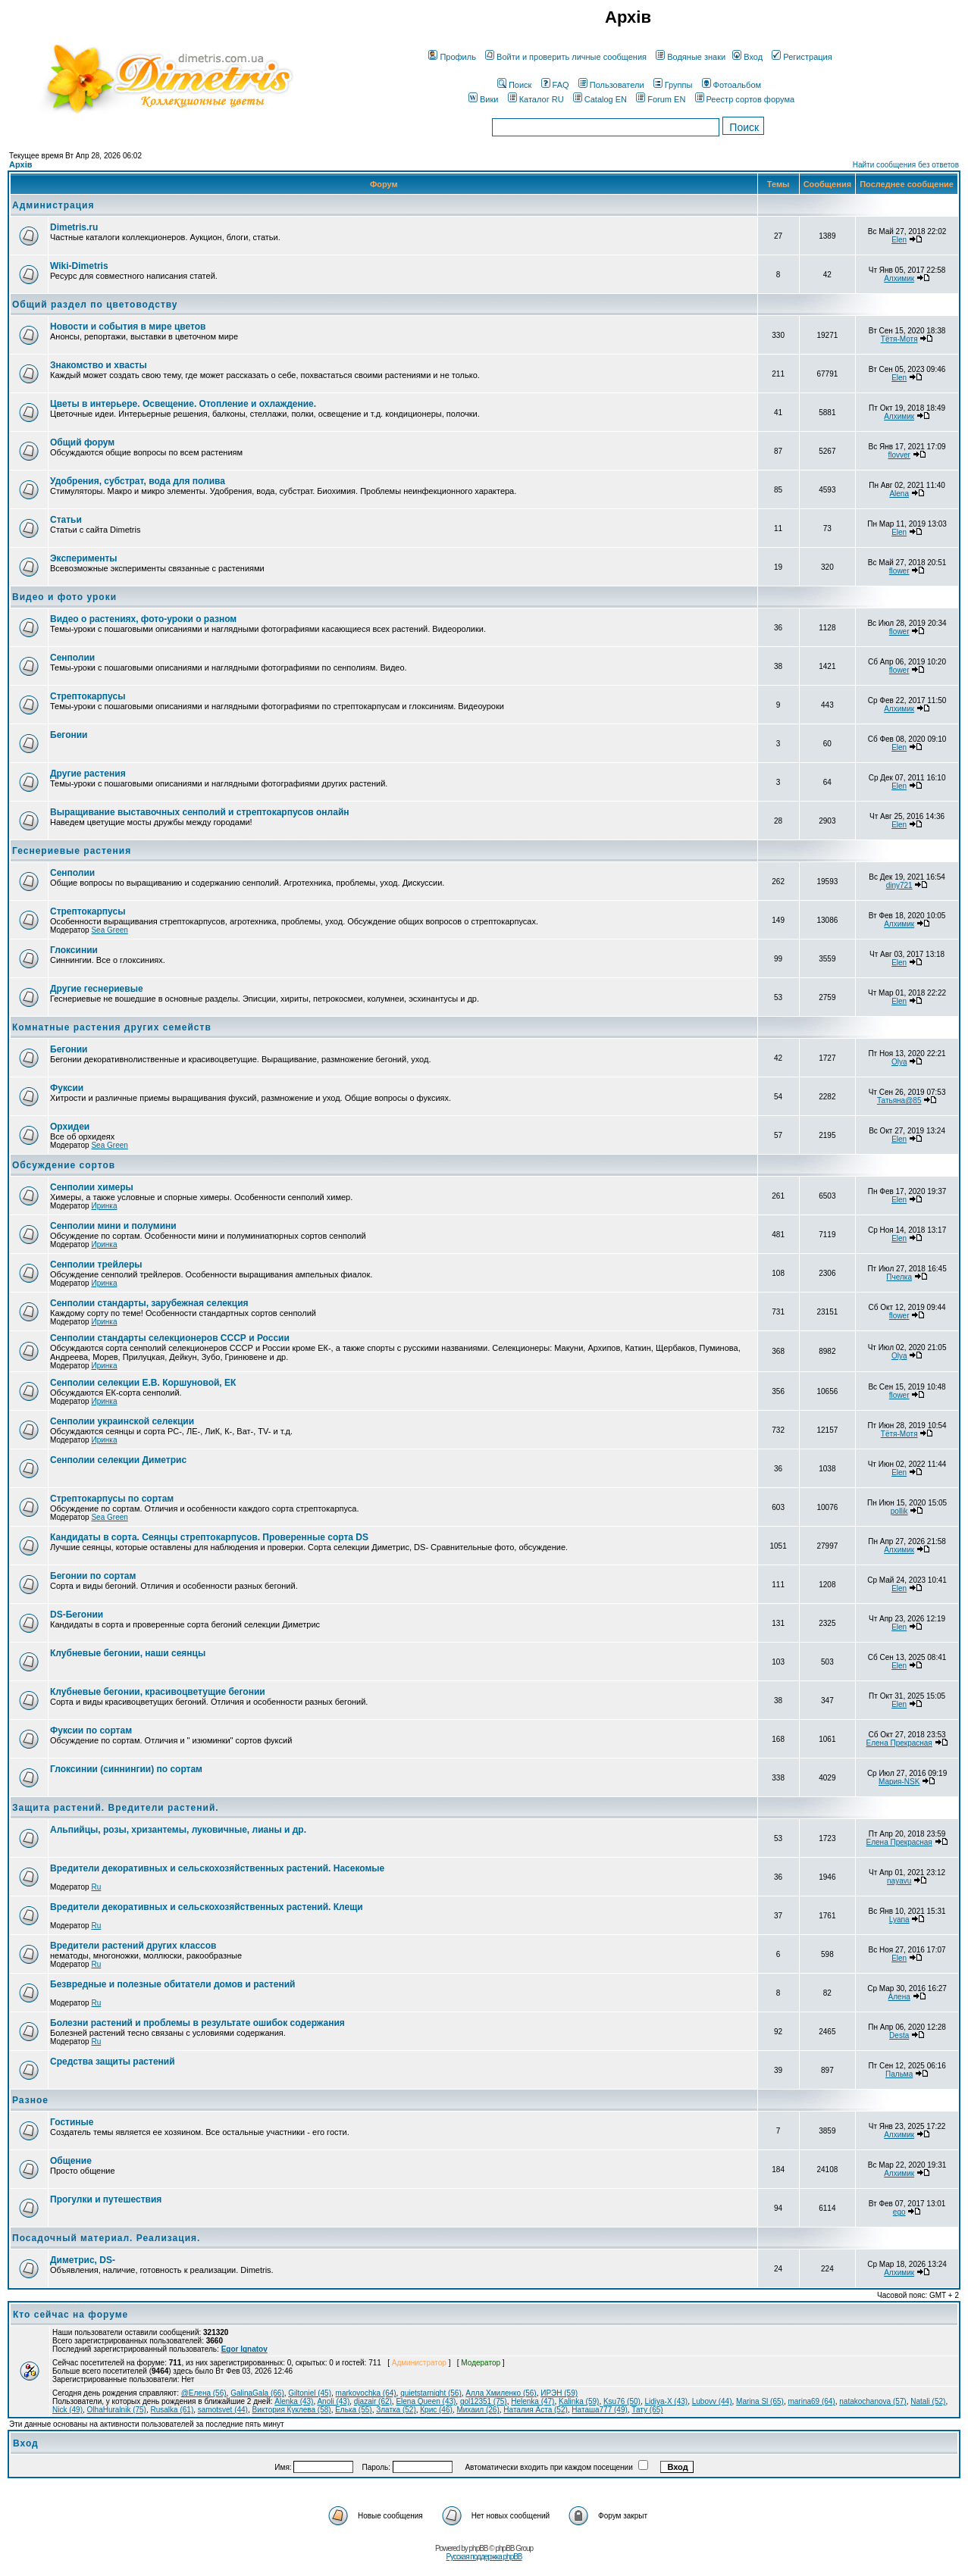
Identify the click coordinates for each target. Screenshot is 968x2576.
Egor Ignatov (244, 2349)
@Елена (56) (204, 2393)
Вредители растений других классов (133, 1945)
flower (899, 571)
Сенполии (72, 657)
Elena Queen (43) (426, 2401)
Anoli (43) (333, 2401)
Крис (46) (436, 2410)
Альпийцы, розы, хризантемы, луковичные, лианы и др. (178, 1829)
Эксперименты (83, 558)
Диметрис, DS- (82, 2260)
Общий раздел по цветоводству (95, 304)
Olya (899, 1062)
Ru (96, 1887)
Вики (483, 99)
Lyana (899, 1919)
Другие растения (88, 773)
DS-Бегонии (76, 1614)
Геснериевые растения (71, 851)
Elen (899, 240)
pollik (899, 1511)
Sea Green (109, 930)
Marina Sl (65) (760, 2401)
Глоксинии (74, 950)
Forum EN (660, 99)
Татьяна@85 (899, 1100)
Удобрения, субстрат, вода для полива (137, 481)
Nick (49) (67, 2410)
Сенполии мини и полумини (113, 1226)
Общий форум (82, 442)
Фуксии (66, 1088)
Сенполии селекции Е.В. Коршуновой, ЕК (143, 1382)
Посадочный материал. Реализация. (106, 2238)
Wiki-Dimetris (79, 266)
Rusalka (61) (172, 2410)
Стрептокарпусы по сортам (112, 1498)
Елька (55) (353, 2410)
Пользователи (611, 84)
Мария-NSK (899, 1781)
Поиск (514, 84)
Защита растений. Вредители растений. (115, 1807)
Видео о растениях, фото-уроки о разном (143, 619)
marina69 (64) (811, 2401)
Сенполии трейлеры (96, 1264)
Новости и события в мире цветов (127, 326)
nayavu (899, 1881)
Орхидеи (69, 1126)
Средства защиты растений (112, 2061)
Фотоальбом (732, 84)
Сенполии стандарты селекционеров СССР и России (170, 1338)
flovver (899, 455)
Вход (747, 56)
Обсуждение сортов (63, 1165)
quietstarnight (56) (431, 2393)
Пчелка (899, 1277)
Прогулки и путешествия (105, 2199)
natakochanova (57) (872, 2401)
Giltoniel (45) (309, 2393)
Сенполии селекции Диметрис (118, 1460)
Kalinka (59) (579, 2401)
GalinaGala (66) (257, 2393)
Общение (71, 2161)
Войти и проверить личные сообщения (566, 56)
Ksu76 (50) (622, 2401)
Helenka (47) (532, 2401)
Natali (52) (927, 2401)
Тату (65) (647, 2410)
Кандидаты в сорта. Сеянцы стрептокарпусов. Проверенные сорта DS (209, 1537)
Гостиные (71, 2122)
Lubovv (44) (712, 2401)
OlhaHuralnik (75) (116, 2410)
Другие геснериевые (96, 988)
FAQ (555, 84)
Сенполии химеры (91, 1187)
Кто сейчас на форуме (70, 2314)
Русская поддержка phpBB (484, 2557)
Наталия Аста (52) (535, 2410)
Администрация (53, 205)
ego (899, 2212)
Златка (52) (396, 2410)
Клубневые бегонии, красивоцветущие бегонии (157, 1692)
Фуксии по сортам (91, 1730)
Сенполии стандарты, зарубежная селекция (149, 1303)
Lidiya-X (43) (666, 2401)
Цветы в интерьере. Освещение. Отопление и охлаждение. (183, 404)
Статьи (66, 519)
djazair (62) (373, 2401)
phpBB (478, 2548)
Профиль (452, 56)
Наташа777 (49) (599, 2410)
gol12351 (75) (483, 2401)
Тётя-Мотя (899, 339)
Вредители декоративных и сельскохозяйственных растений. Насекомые (217, 1868)
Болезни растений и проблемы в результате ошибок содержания (197, 2023)
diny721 (899, 885)
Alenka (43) (293, 2401)
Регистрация (802, 56)
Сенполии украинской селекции (122, 1421)
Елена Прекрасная (899, 1743)
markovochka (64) (366, 2393)
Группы (673, 84)
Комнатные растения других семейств (111, 1027)
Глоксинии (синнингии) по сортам (126, 1769)
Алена (899, 1997)
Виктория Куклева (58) (291, 2410)
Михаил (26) (477, 2410)
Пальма (899, 2074)
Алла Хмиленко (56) (500, 2393)
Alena (899, 493)
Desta (899, 2035)
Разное (30, 2100)
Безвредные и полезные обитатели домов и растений (172, 1984)
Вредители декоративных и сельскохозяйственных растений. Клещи (206, 1907)
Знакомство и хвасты (98, 365)
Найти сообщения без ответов (906, 165)
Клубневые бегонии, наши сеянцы (127, 1653)
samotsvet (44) (223, 2410)
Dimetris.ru (74, 227)
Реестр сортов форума (745, 99)
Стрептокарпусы (87, 696)
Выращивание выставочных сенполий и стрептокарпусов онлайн (199, 812)
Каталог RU (536, 99)
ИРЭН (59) (559, 2393)
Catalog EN (600, 99)
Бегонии (68, 735)
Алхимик (899, 278)
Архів (20, 164)
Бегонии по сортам (93, 1576)
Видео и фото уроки (64, 597)
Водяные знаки (690, 56)
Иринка (104, 1206)
